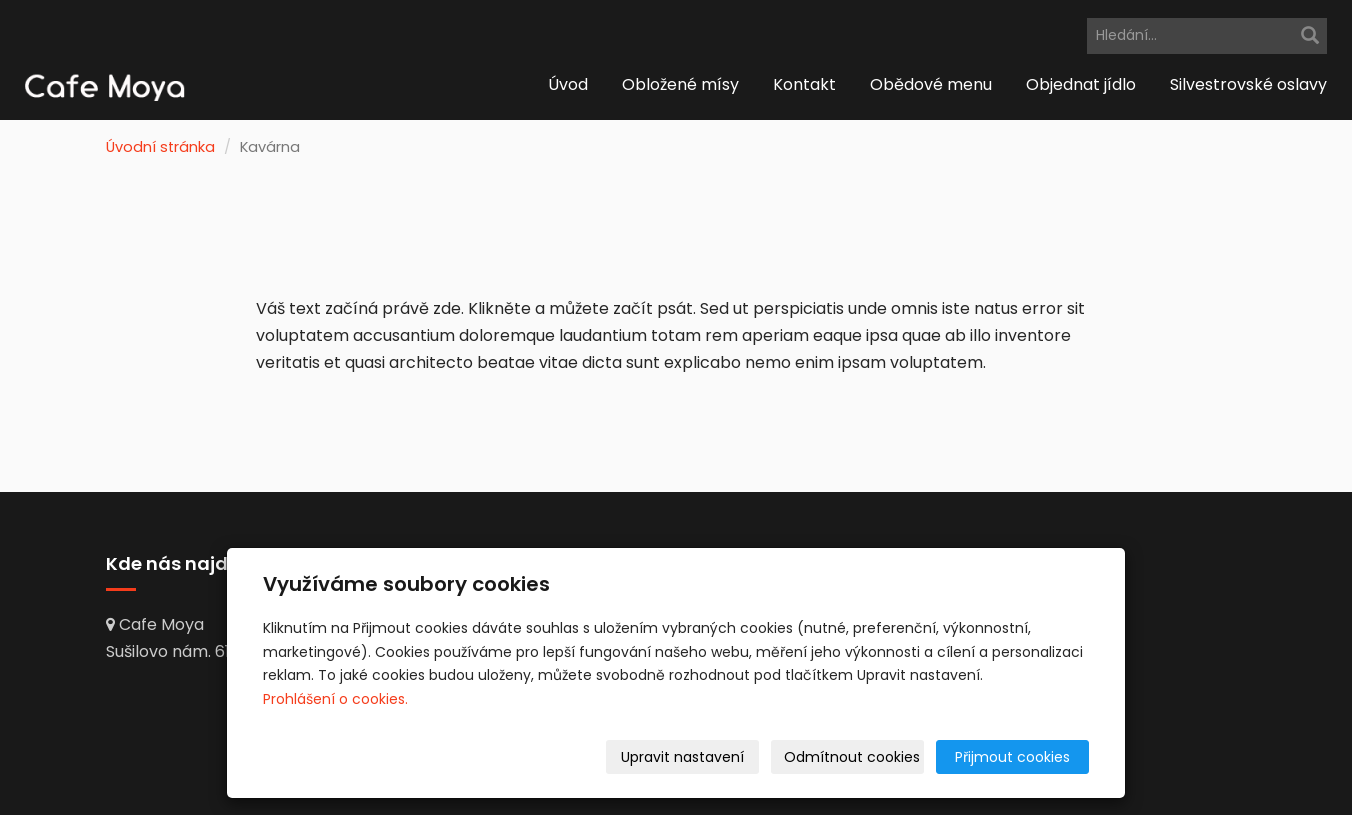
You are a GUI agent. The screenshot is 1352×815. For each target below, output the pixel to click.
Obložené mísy (680, 84)
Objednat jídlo (1081, 84)
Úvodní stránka (160, 147)
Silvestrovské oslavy (1248, 84)
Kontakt (804, 84)
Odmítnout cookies (852, 757)
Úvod (568, 84)
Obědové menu (931, 84)
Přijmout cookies (1012, 757)
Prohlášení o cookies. (335, 699)
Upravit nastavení (682, 757)
